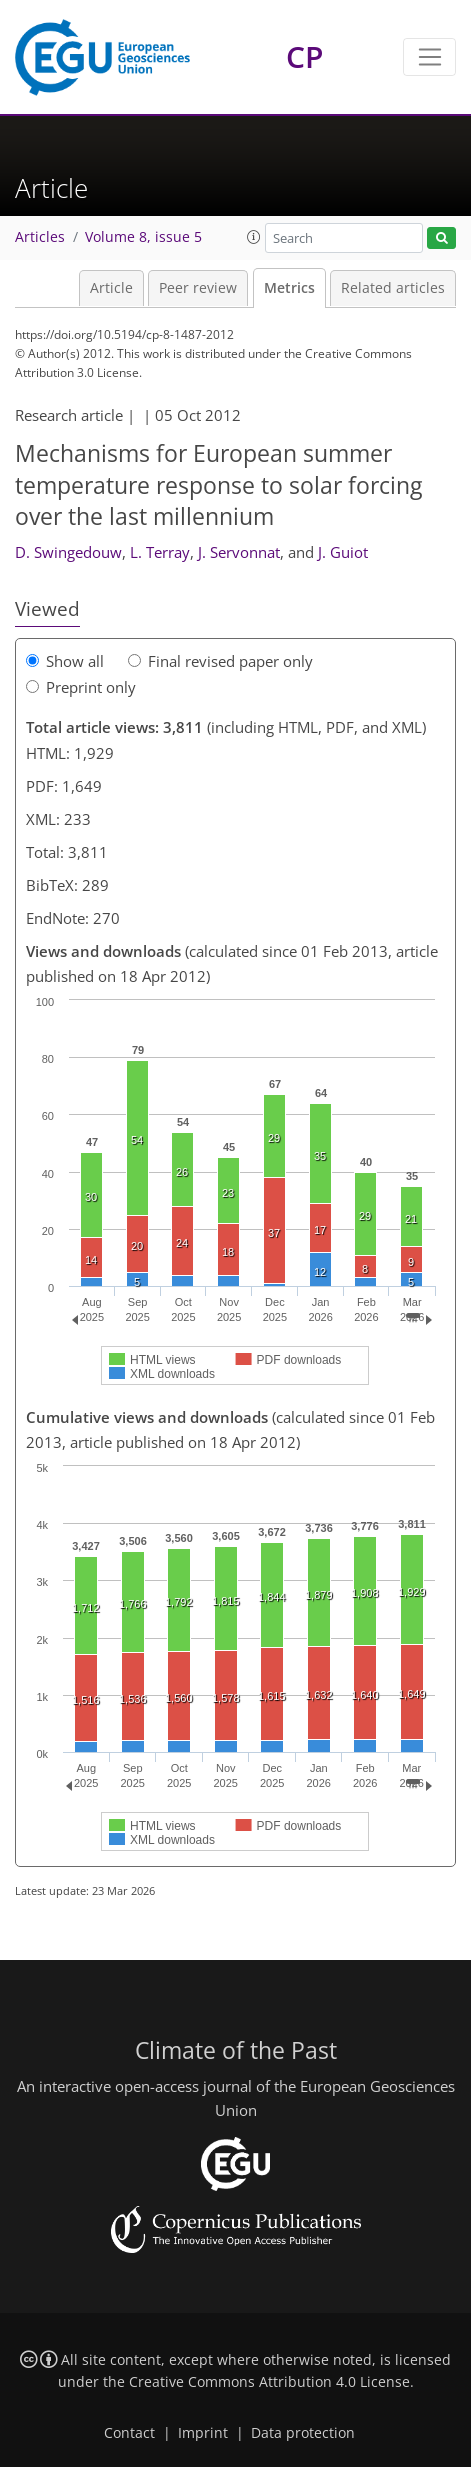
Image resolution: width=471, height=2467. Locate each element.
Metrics (289, 288)
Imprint (203, 2433)
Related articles (393, 288)
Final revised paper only (220, 661)
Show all (65, 661)
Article (111, 288)
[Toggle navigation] (429, 57)
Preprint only (81, 687)
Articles (40, 237)
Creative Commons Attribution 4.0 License (269, 2382)
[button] (254, 237)
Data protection (303, 2433)
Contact (129, 2433)
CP (304, 56)
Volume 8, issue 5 (143, 237)
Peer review (198, 288)
